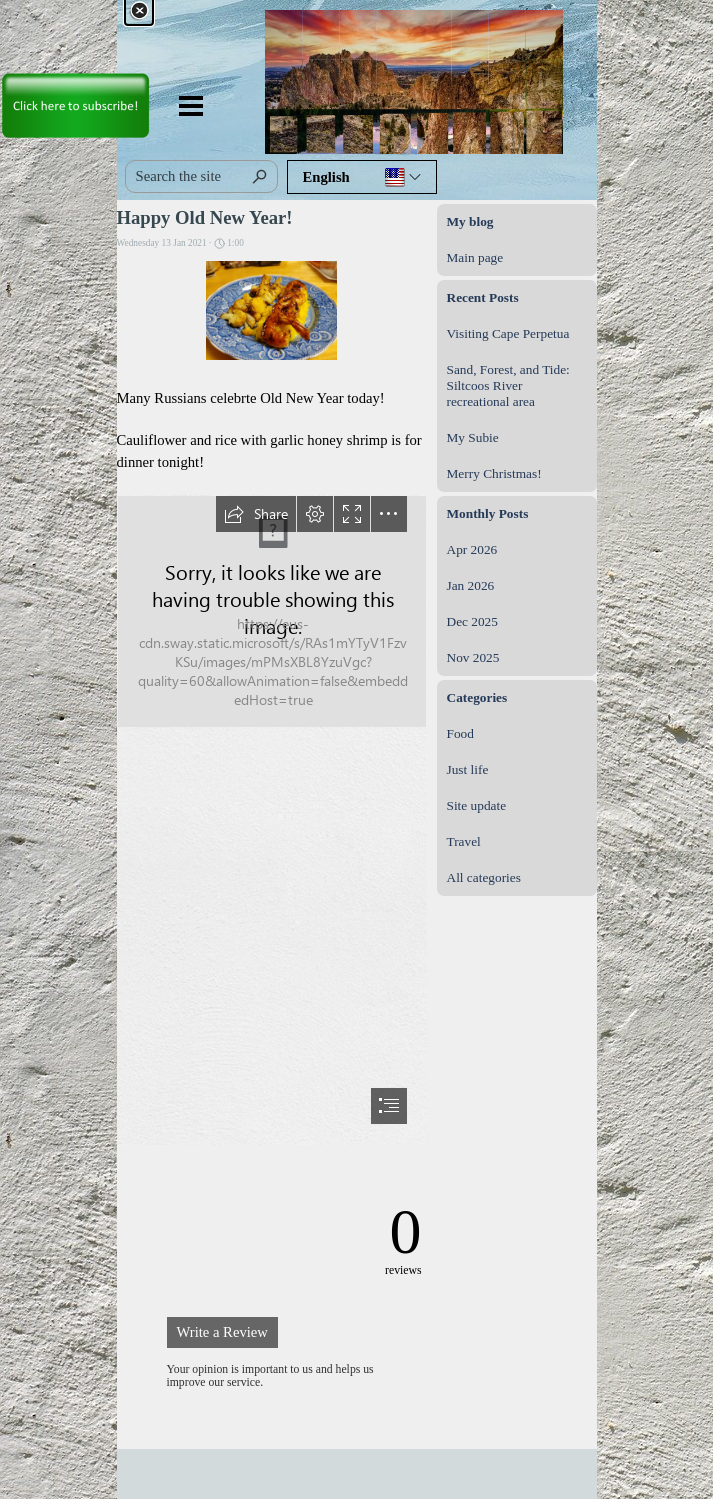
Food (460, 733)
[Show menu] (191, 105)
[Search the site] (201, 176)
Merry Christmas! (494, 473)
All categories (484, 877)
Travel (464, 841)
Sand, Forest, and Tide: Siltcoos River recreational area (508, 385)
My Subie (473, 437)
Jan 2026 (471, 585)
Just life (468, 769)
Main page (475, 257)
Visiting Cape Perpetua (508, 333)
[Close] (139, 11)
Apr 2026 (472, 549)
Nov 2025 (473, 657)
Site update (477, 805)
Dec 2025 (472, 621)
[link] (75, 70)
